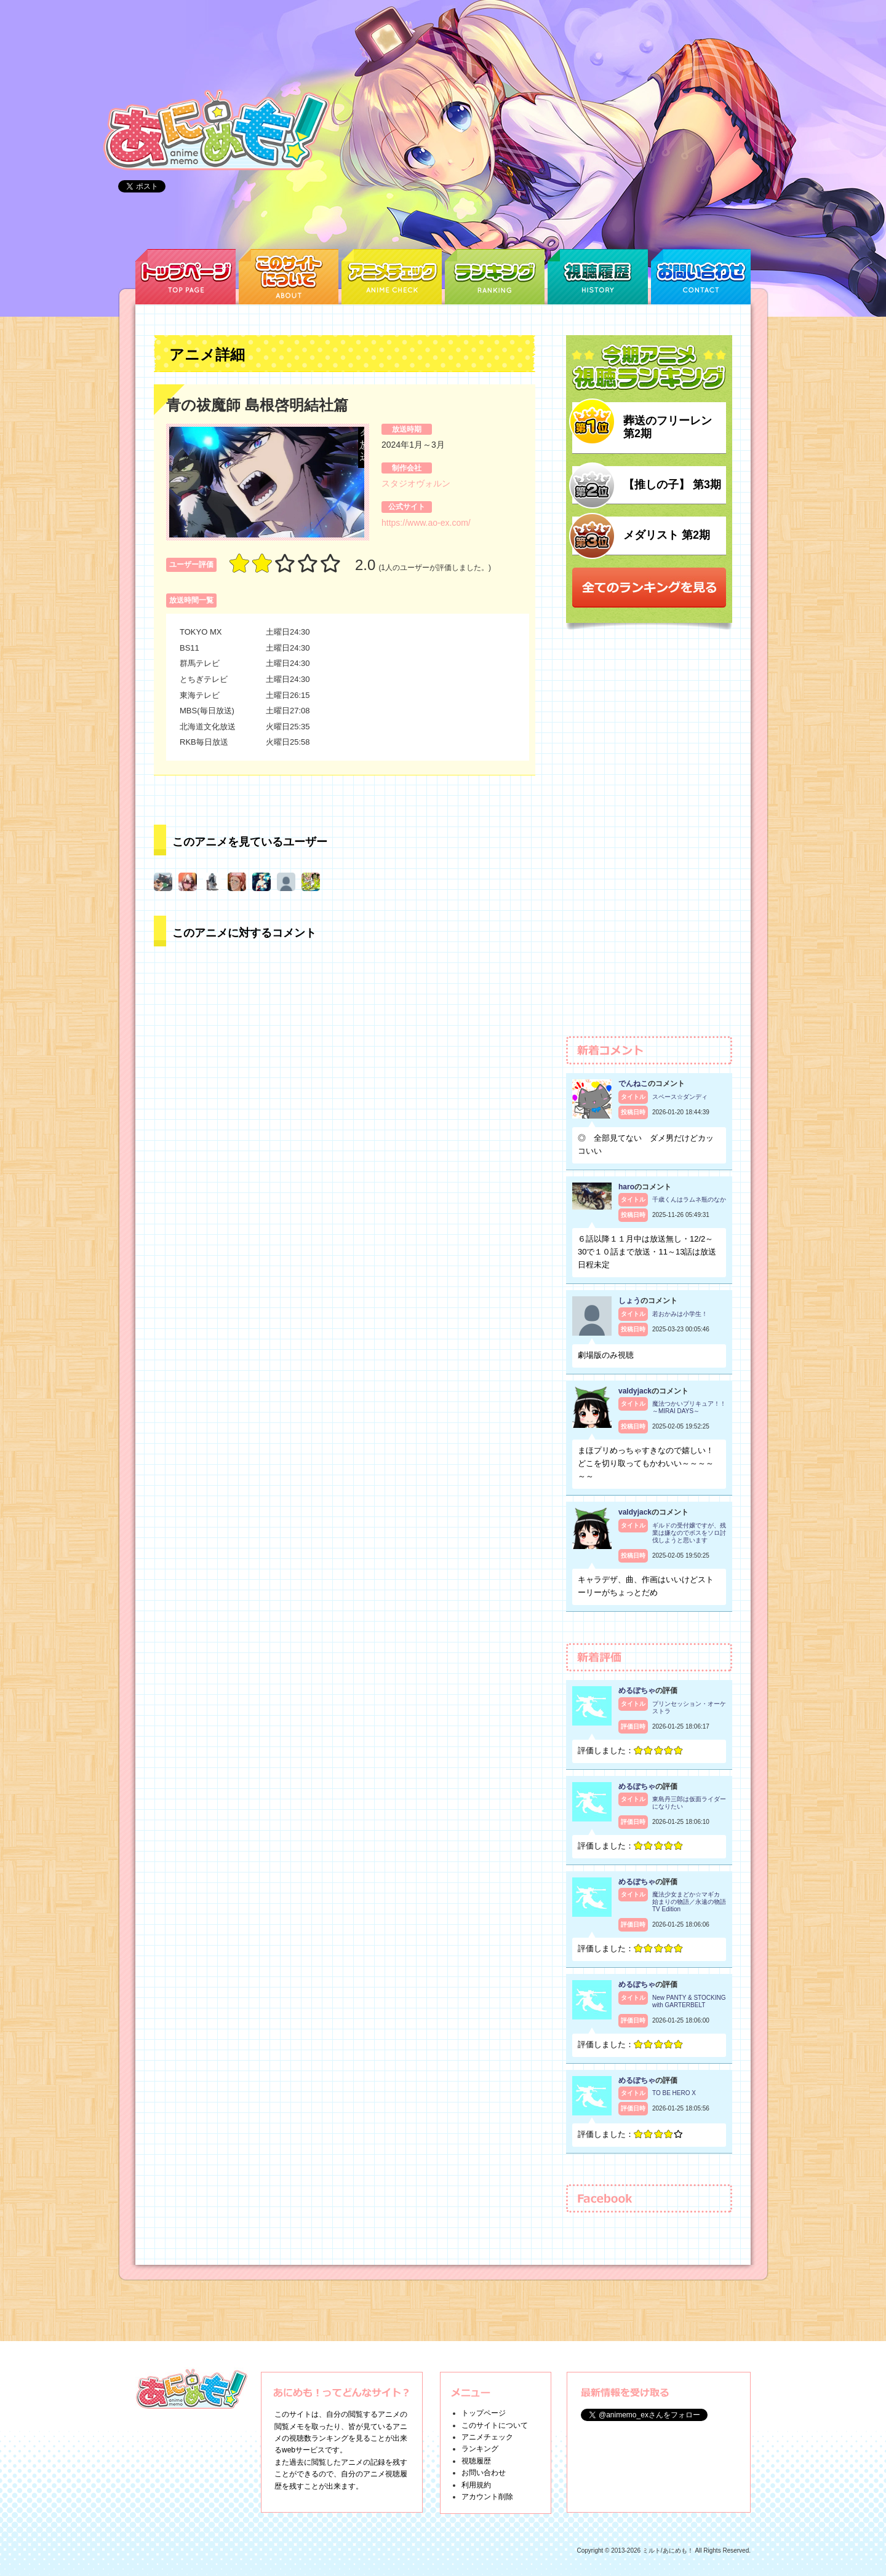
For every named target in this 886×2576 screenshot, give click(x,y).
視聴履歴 (476, 2461)
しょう (629, 1300)
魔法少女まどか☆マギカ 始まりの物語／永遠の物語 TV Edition (689, 1901)
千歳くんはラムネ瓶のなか (689, 1199)
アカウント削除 (487, 2496)
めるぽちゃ (636, 1690)
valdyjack (635, 1391)
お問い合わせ (483, 2472)
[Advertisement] (649, 838)
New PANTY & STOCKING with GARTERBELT (688, 2001)
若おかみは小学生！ (680, 1313)
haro (626, 1187)
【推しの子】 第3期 (672, 484)
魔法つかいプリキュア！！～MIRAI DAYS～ (689, 1407)
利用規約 (476, 2485)
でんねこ (633, 1083)
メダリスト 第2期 (666, 535)
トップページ (483, 2413)
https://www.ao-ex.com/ (426, 523)
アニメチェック (487, 2437)
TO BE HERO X (674, 2093)
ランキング (479, 2448)
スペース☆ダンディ (680, 1096)
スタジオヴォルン (415, 483)
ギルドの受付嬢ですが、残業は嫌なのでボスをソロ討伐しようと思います (689, 1533)
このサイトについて (494, 2425)
